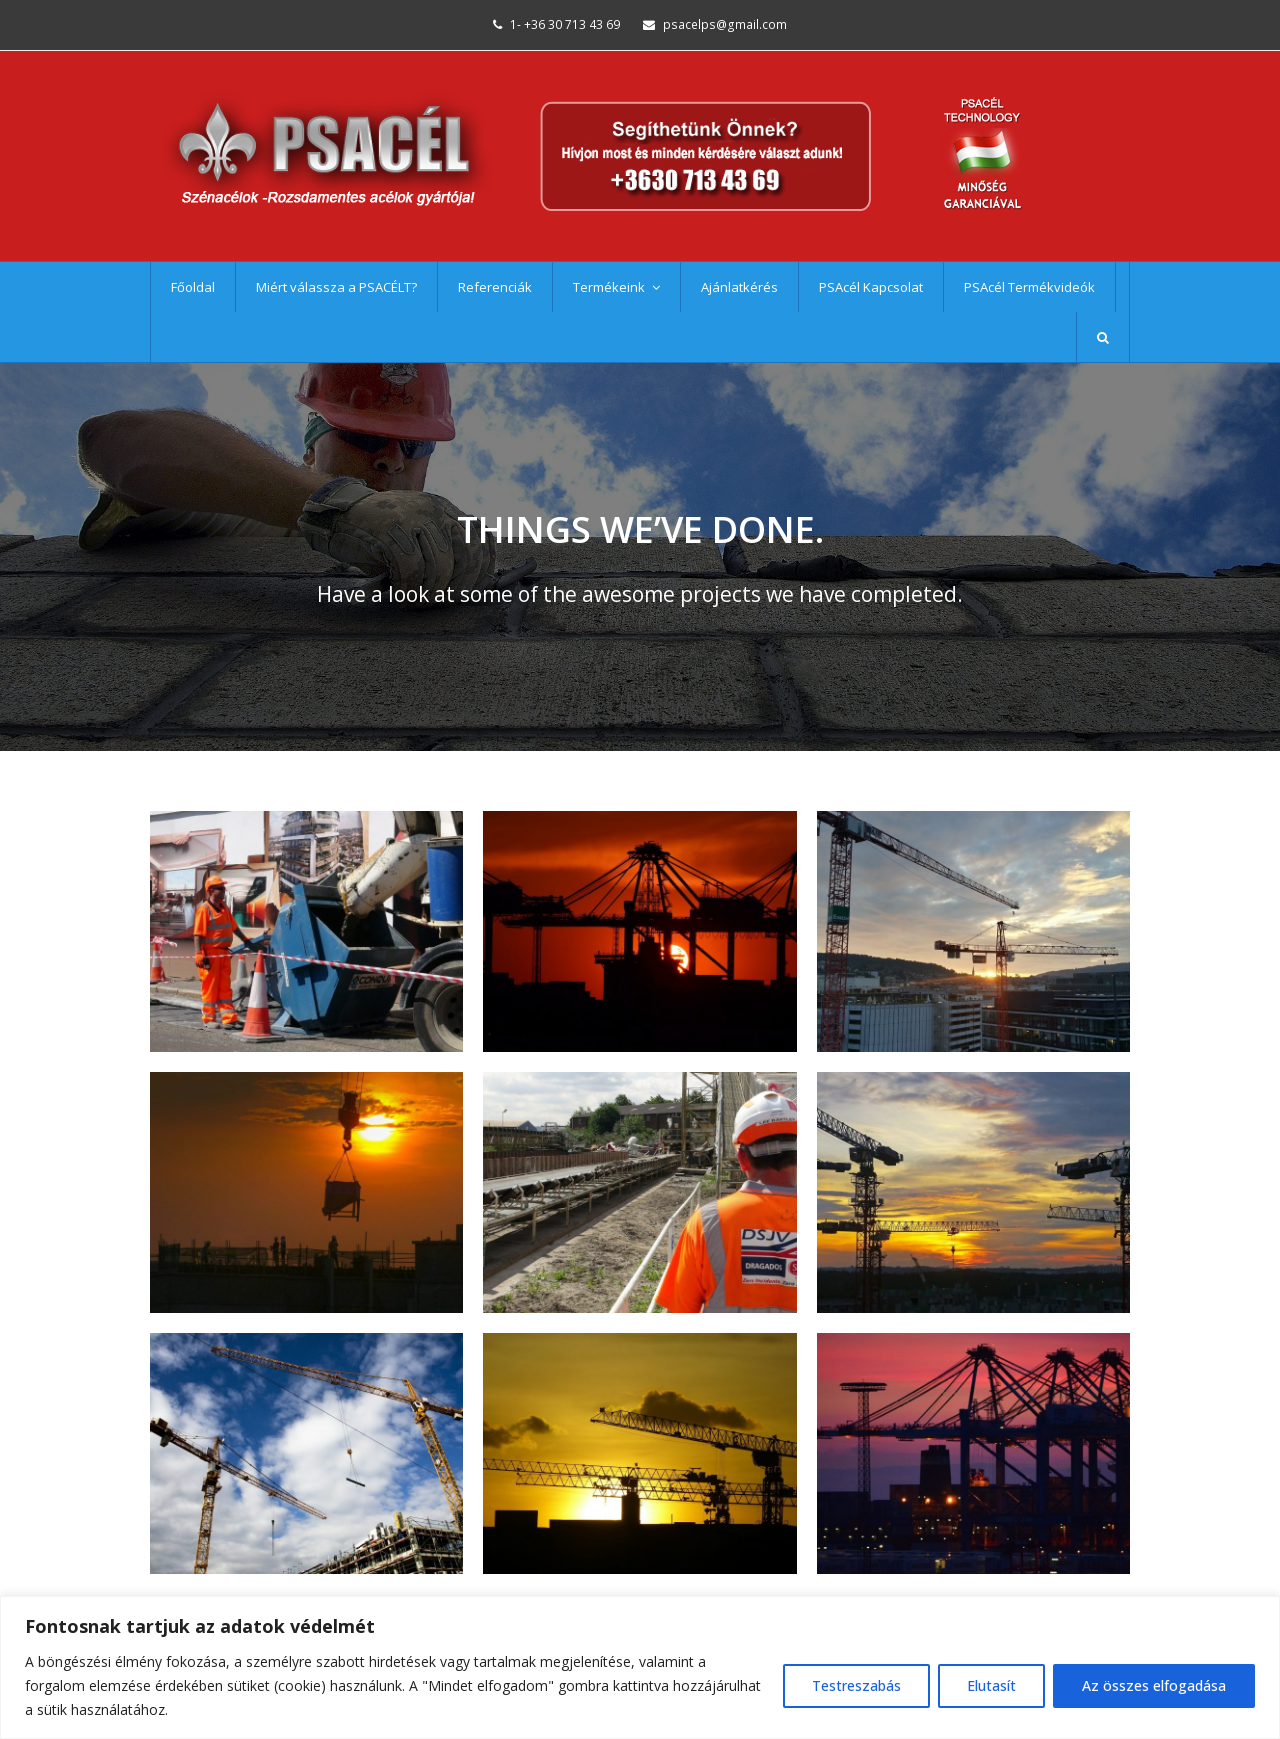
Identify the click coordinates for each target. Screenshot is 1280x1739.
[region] (640, 1667)
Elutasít (991, 1685)
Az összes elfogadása (1154, 1685)
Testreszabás (856, 1685)
